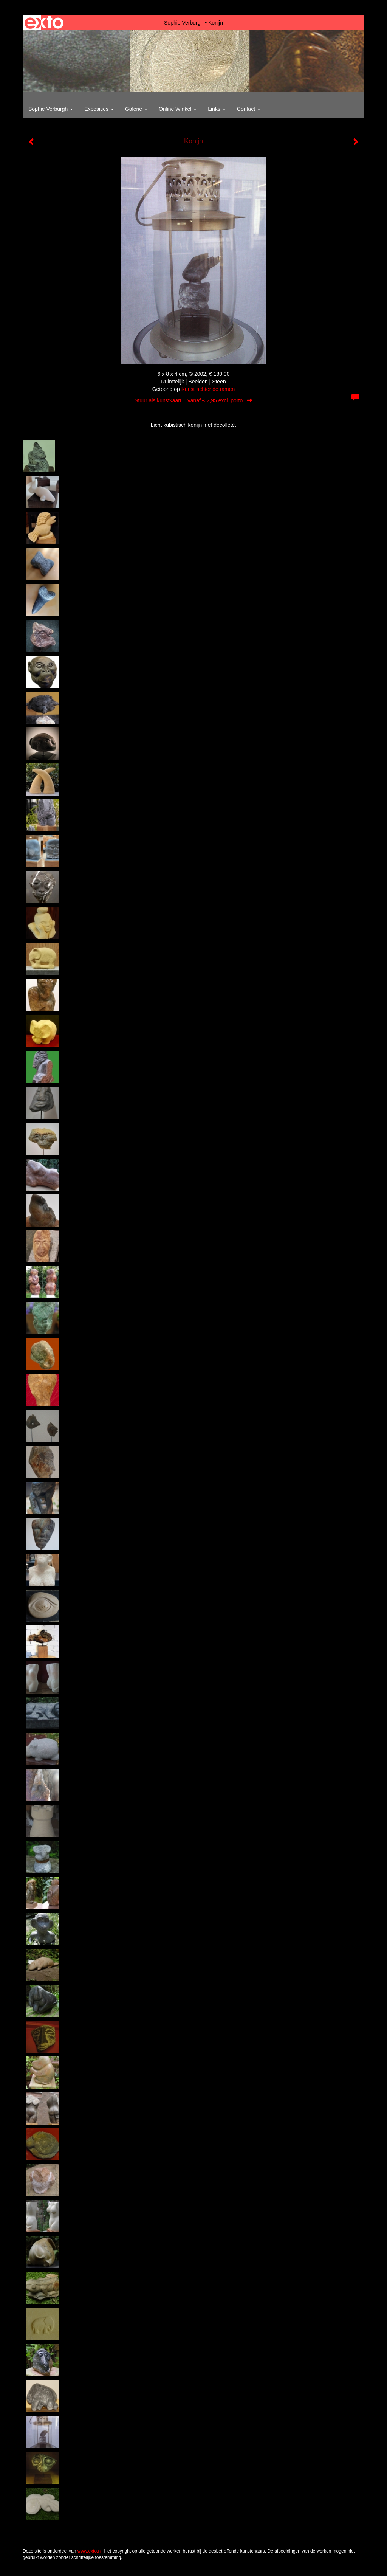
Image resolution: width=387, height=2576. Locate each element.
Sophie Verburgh (183, 23)
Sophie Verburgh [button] (50, 109)
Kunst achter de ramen (208, 389)
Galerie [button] (136, 109)
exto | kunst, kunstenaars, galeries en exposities (44, 22)
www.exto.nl (89, 2551)
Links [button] (217, 109)
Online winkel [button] (178, 109)
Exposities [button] (99, 109)
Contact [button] (248, 109)
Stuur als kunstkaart (193, 400)
